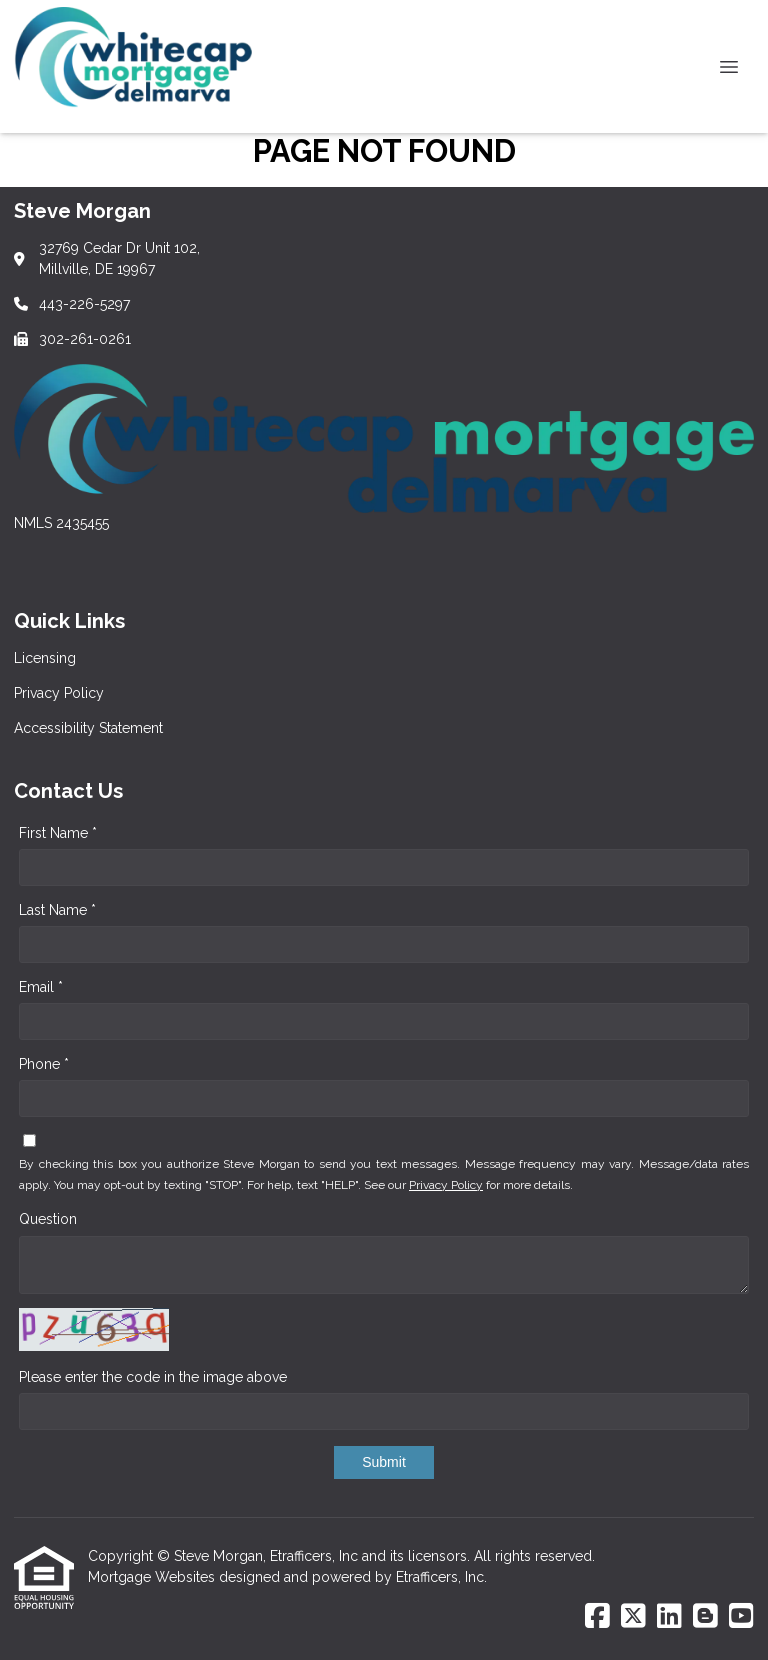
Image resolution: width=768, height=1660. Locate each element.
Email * (41, 987)
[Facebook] (597, 1617)
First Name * (58, 833)
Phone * (44, 1064)
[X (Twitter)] (633, 1617)
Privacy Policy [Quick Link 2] (59, 693)
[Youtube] (741, 1617)
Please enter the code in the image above (153, 1377)
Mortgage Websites (153, 1577)
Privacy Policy (446, 1185)
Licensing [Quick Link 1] (45, 658)
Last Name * (57, 910)
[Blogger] (705, 1617)
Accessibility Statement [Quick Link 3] (88, 728)
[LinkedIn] (669, 1617)
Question (48, 1219)
